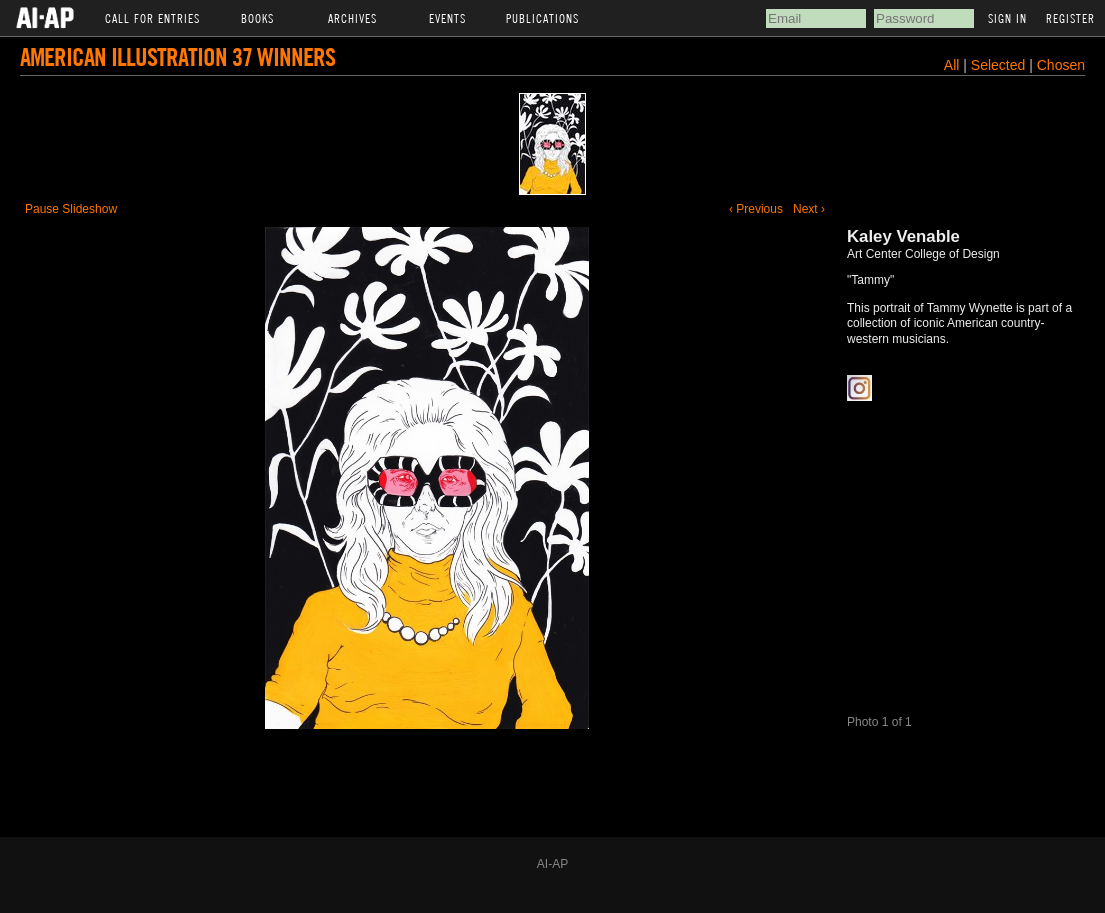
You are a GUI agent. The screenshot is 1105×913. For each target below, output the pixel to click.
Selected (1000, 65)
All (952, 65)
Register (1070, 18)
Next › (809, 209)
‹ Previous (756, 209)
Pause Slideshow (71, 209)
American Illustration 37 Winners (177, 56)
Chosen (1061, 65)
